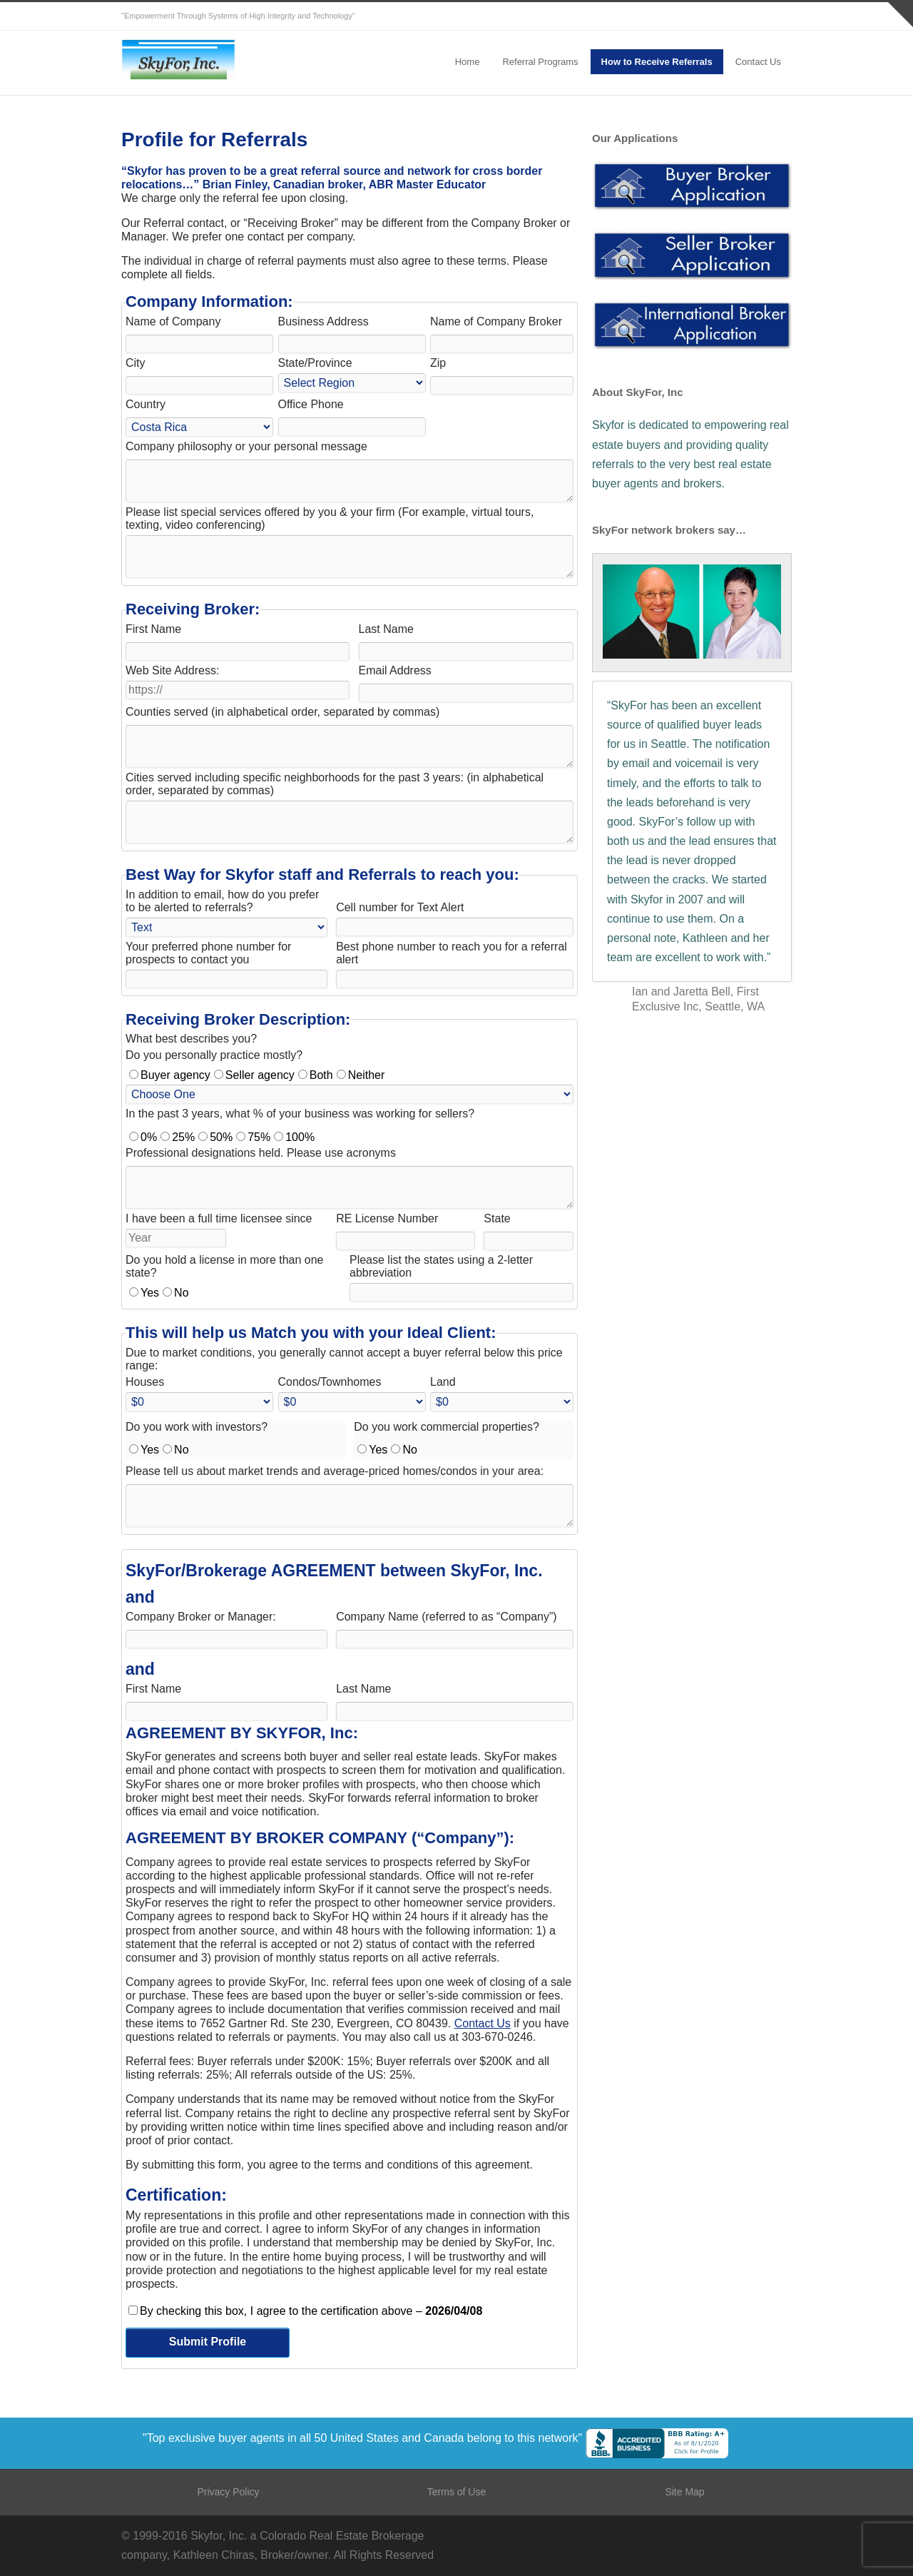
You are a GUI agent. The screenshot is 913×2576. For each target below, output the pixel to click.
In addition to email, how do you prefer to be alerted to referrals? (222, 900)
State (497, 1218)
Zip (438, 363)
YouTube (777, 16)
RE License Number (387, 1218)
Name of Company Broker (496, 321)
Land (443, 1382)
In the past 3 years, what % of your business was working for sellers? (300, 1113)
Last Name (386, 629)
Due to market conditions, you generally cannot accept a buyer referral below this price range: (344, 1359)
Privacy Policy (228, 2492)
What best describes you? (191, 1039)
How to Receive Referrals (657, 61)
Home (467, 61)
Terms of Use (456, 2492)
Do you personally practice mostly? (214, 1055)
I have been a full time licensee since (219, 1218)
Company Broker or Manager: (201, 1617)
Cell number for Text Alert (400, 907)
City (136, 363)
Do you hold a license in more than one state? (225, 1266)
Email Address (395, 670)
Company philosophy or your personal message (246, 446)
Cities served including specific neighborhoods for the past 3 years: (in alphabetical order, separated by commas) (335, 783)
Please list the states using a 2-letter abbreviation (441, 1266)
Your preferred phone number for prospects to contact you (208, 952)
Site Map (684, 2492)
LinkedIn (749, 16)
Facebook (720, 16)
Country (145, 404)
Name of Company (173, 321)
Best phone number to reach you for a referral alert (451, 952)
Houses (145, 1382)
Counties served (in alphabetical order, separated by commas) (282, 712)
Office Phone (311, 404)
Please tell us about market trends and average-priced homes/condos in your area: (335, 1471)
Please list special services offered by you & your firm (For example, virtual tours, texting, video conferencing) (330, 518)
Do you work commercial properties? (446, 1427)
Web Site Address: (172, 670)
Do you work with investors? (196, 1427)
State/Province (315, 363)
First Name (153, 629)
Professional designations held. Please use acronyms (261, 1153)
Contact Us (758, 61)
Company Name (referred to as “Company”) (446, 1617)
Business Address (323, 321)
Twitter (692, 16)
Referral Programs (540, 61)
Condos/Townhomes (330, 1382)
